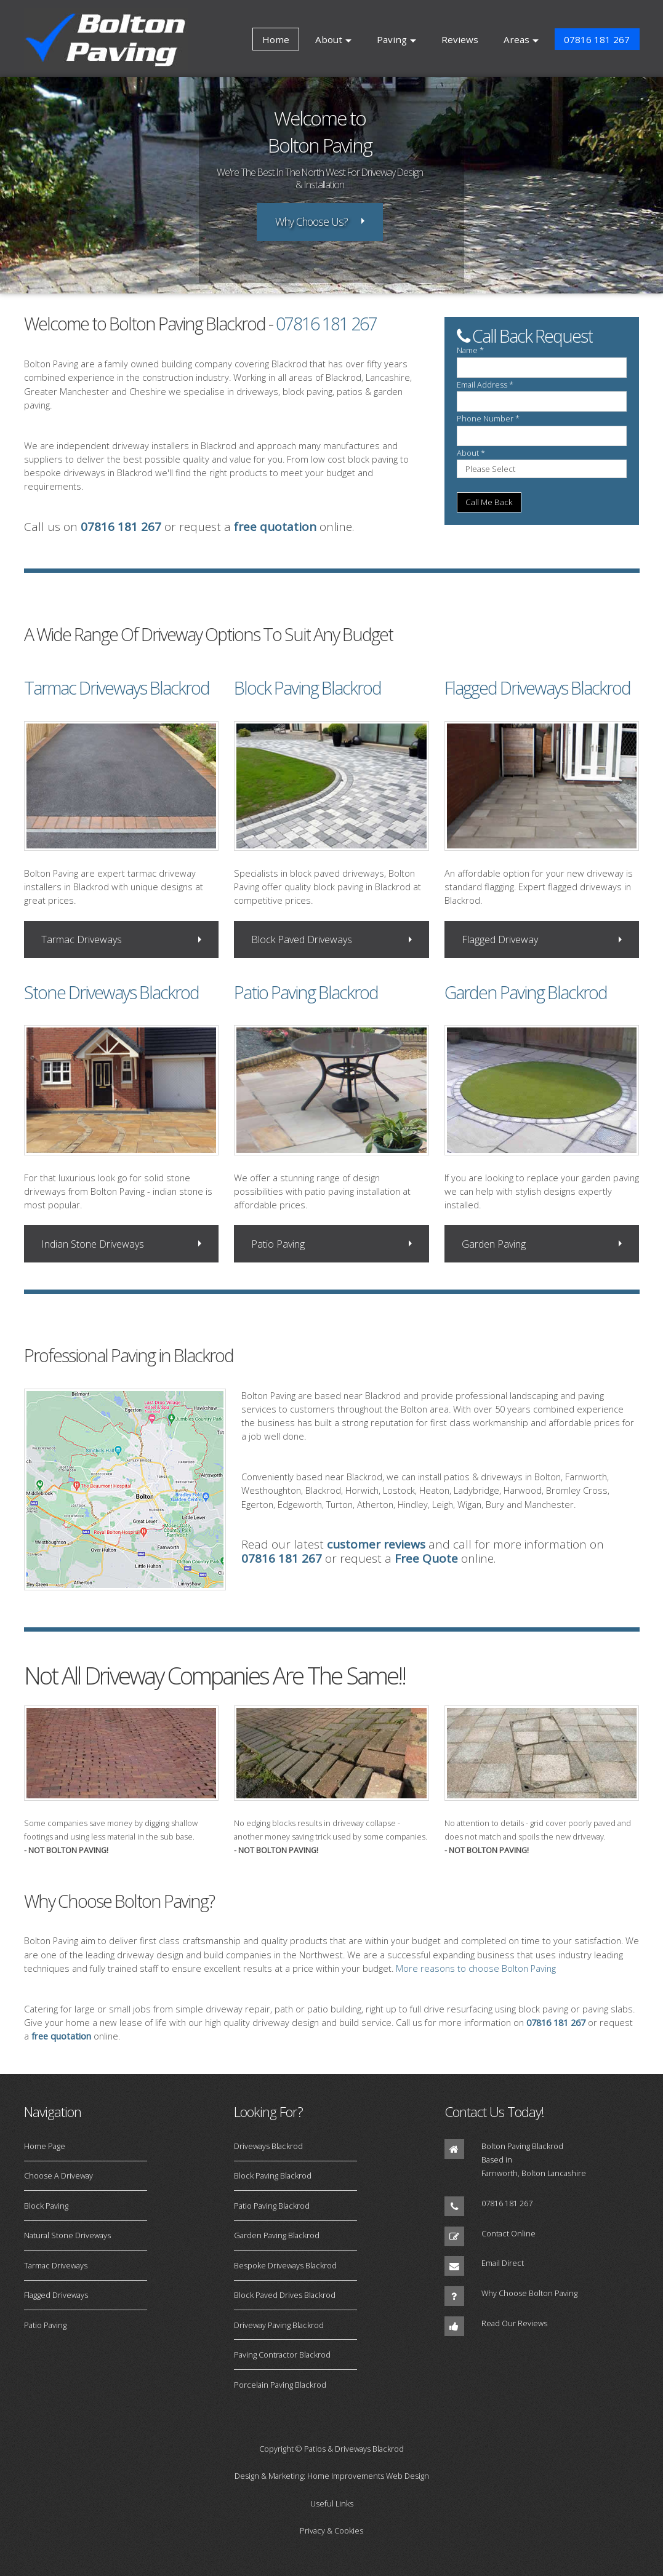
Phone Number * (488, 418)
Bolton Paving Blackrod (522, 2145)
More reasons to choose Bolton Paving (476, 1968)
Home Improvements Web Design (368, 2475)
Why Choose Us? (311, 221)
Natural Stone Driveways (67, 2235)
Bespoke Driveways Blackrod (285, 2265)
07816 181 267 (597, 39)
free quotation (275, 527)
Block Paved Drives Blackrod (285, 2294)
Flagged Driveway (500, 939)
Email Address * (485, 384)
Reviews (459, 39)
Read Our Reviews (514, 2323)
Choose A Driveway (58, 2175)
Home (275, 39)
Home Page (44, 2145)
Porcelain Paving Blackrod (280, 2384)
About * (471, 452)
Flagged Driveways (56, 2294)
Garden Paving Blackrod (276, 2235)
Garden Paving (494, 1244)
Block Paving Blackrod (272, 2175)
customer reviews (376, 1544)
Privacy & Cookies (331, 2530)
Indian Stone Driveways (92, 1244)
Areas (516, 39)
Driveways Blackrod (268, 2145)
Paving (392, 39)
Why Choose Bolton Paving (529, 2293)
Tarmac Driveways (81, 939)
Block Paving (46, 2205)
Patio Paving (278, 1244)
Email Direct (502, 2262)
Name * (470, 350)
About (328, 39)
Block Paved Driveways (301, 939)
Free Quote (426, 1558)
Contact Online (508, 2233)
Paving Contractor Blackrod (282, 2354)
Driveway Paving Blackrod (279, 2325)
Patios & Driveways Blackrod (354, 2448)
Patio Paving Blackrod (272, 2205)
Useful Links (331, 2503)
